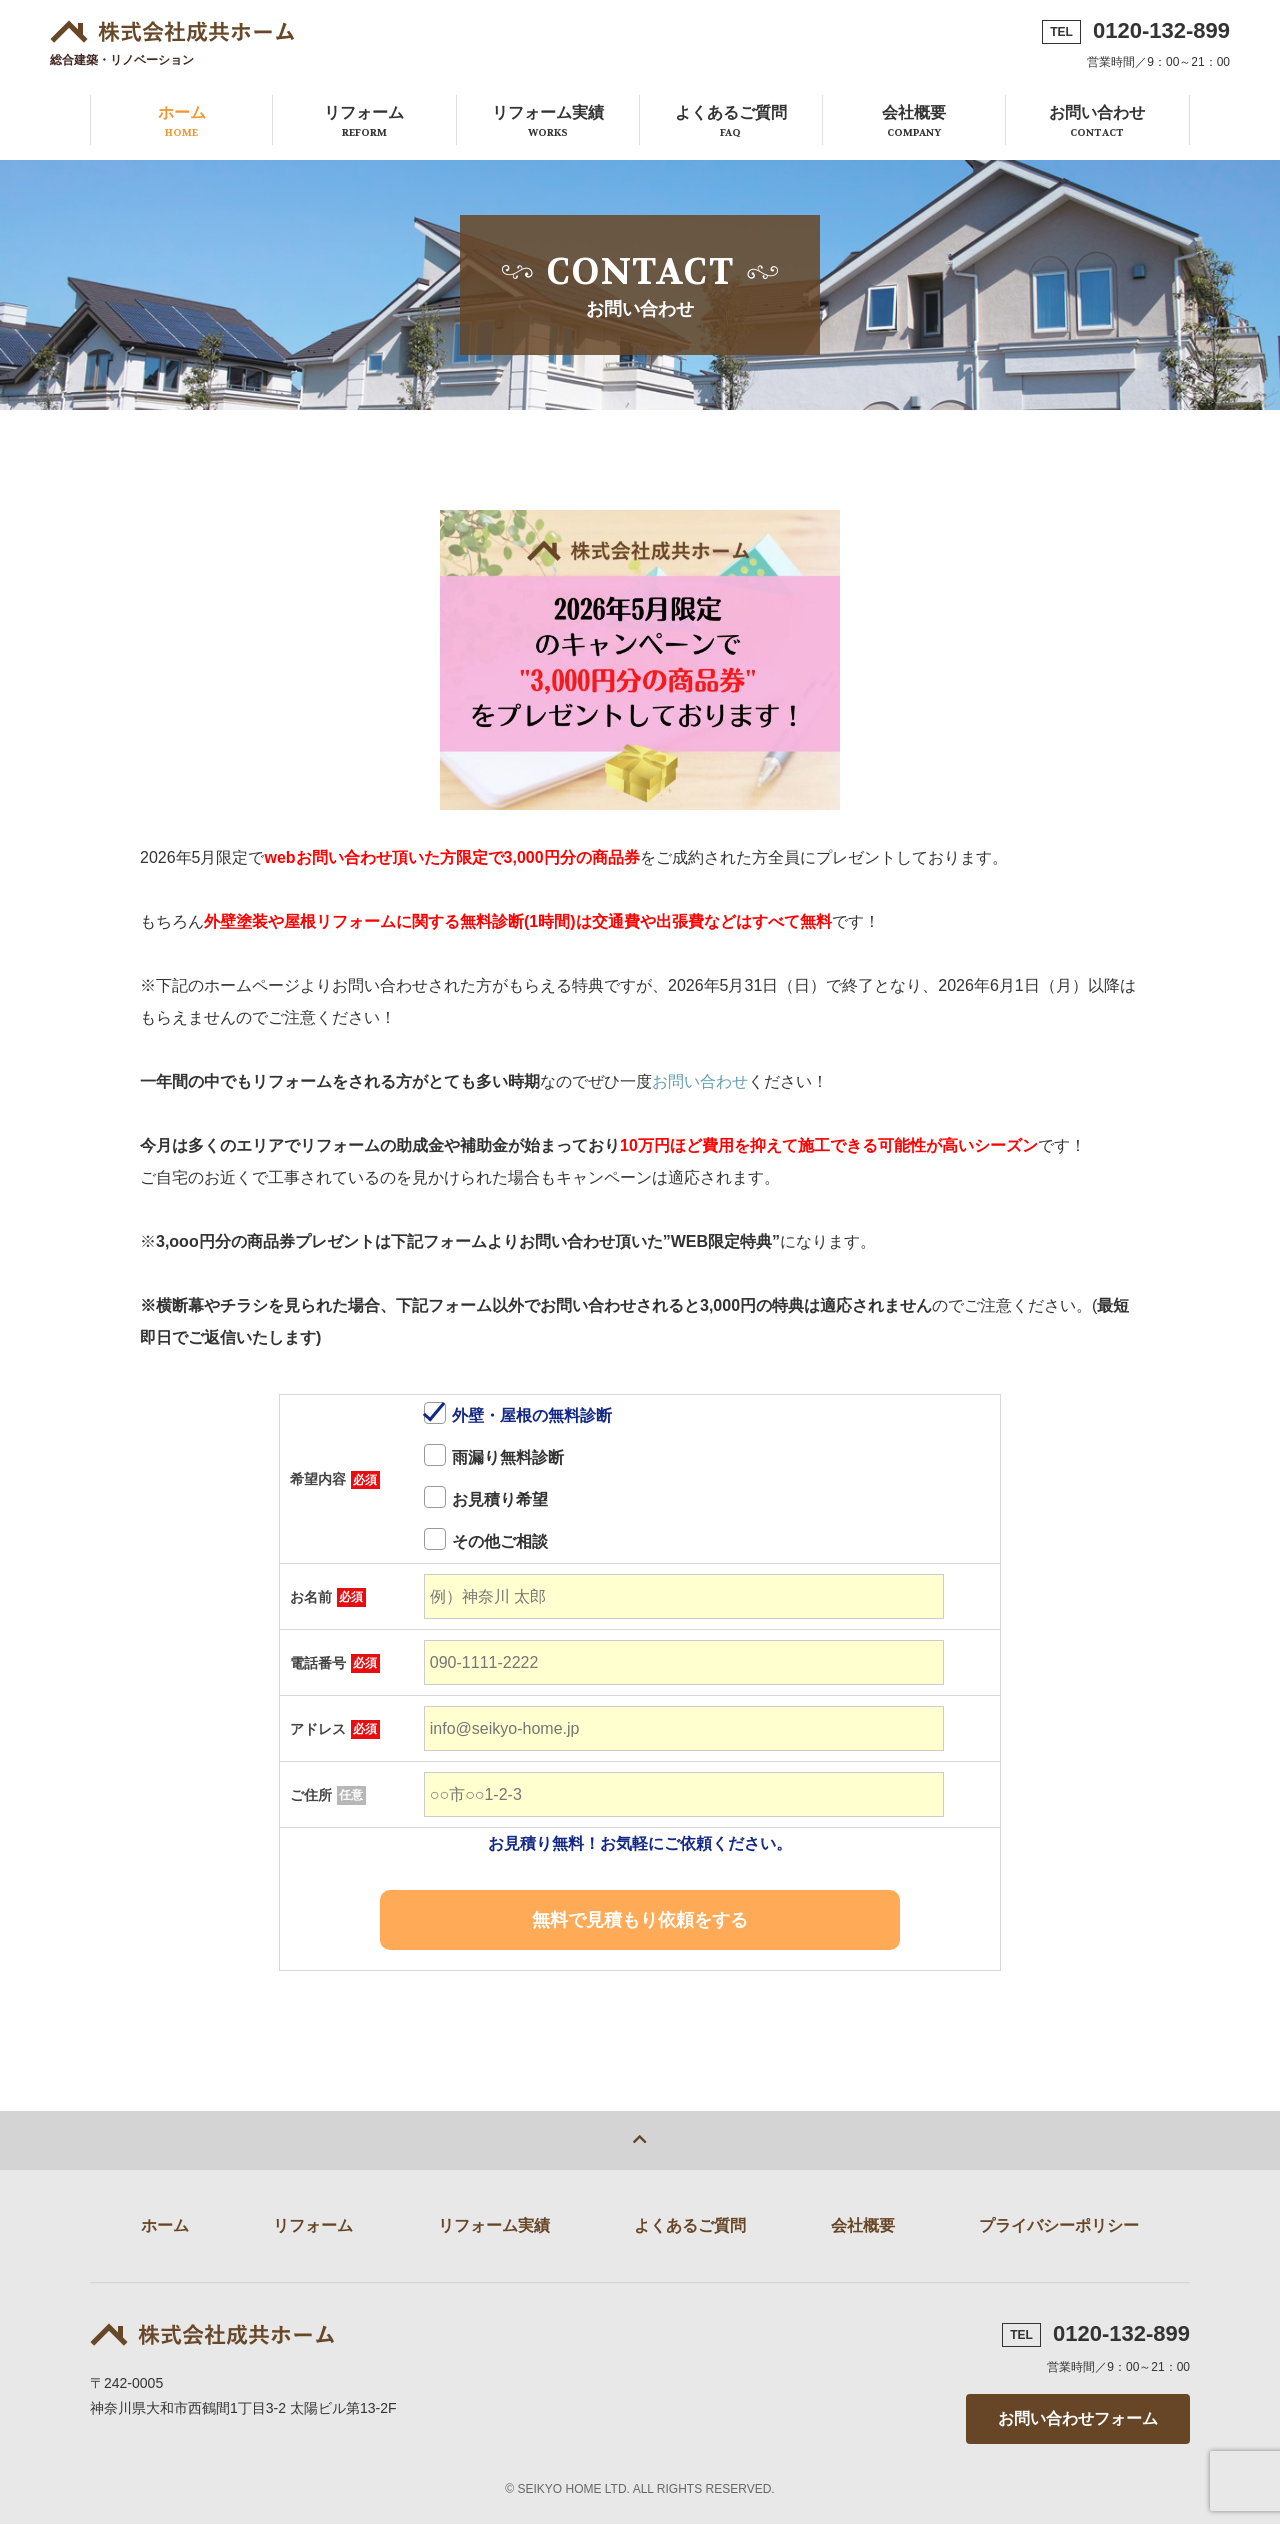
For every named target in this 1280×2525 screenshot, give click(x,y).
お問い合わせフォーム (1078, 2419)
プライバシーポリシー (1059, 2226)
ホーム (181, 122)
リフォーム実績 (548, 122)
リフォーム (364, 122)
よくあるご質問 (731, 122)
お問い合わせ (1097, 122)
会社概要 (914, 122)
